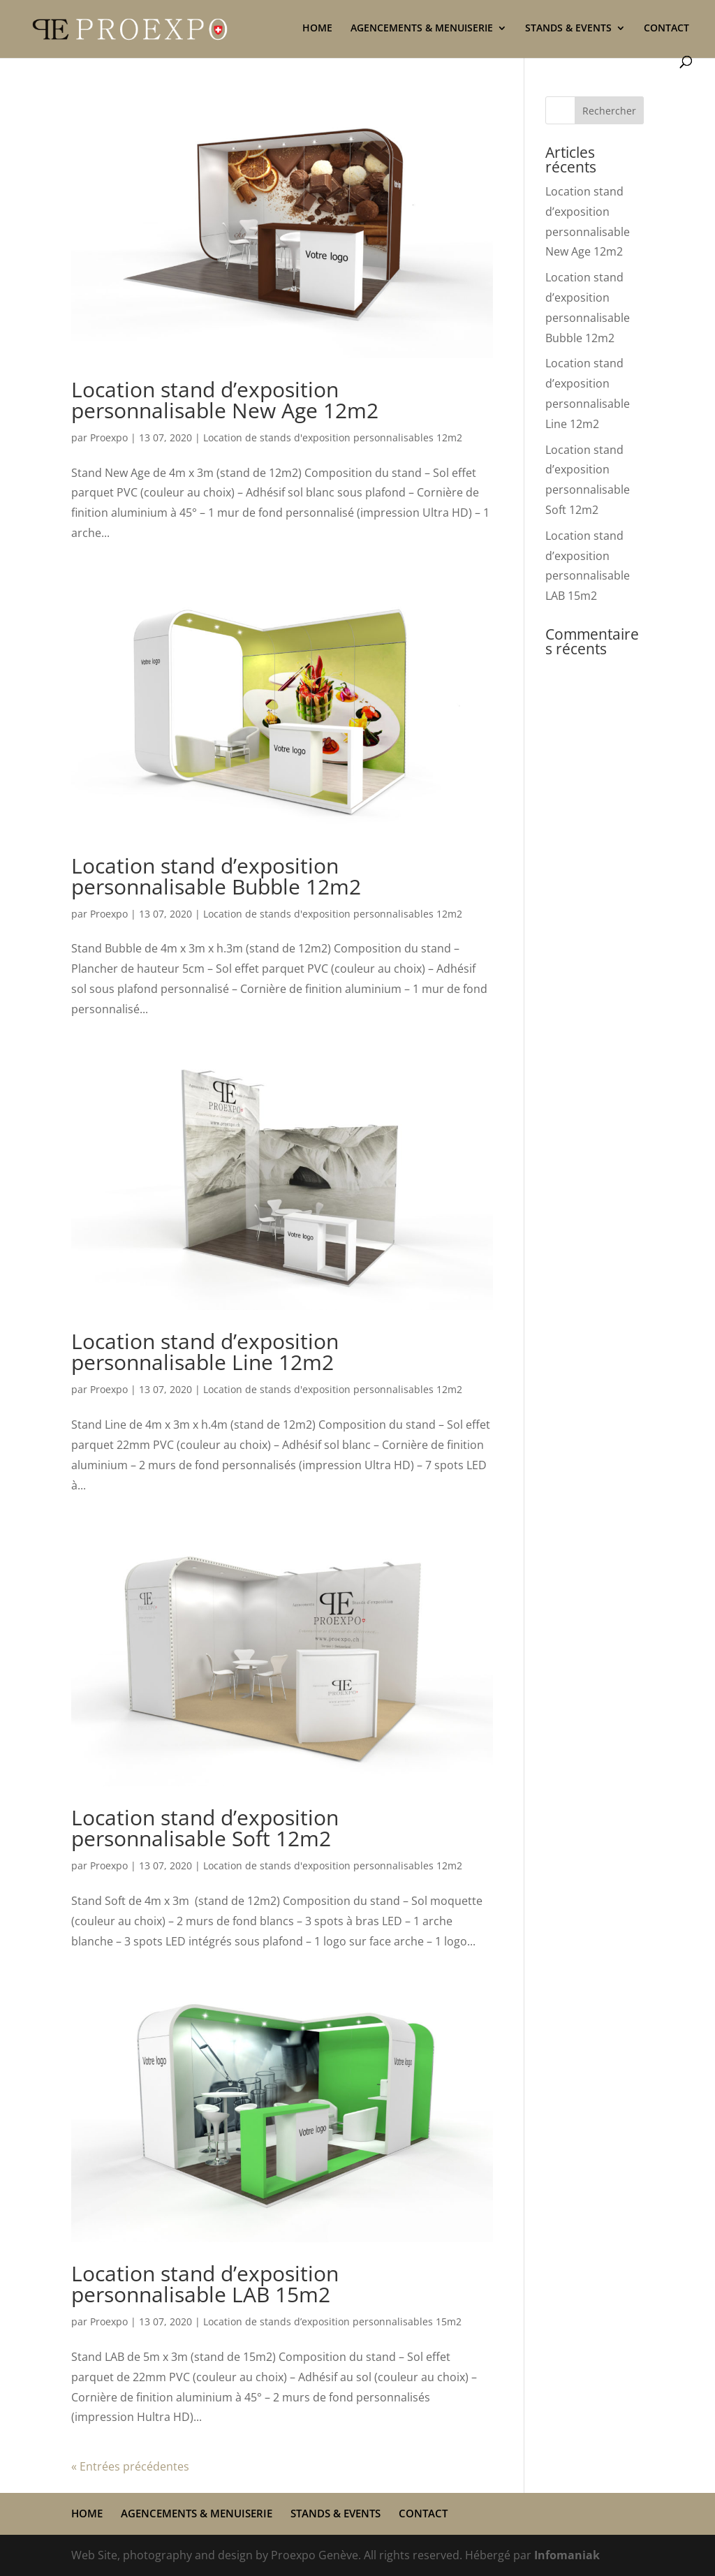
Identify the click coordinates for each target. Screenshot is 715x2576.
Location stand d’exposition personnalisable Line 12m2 (205, 1351)
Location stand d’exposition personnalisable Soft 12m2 (205, 1828)
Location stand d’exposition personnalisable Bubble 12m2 (216, 876)
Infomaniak (567, 2555)
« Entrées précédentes (130, 2466)
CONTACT (666, 28)
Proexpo (109, 437)
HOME (317, 28)
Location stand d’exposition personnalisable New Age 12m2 (224, 400)
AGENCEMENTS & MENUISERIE (422, 28)
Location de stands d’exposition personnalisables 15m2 (332, 2321)
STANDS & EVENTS (568, 28)
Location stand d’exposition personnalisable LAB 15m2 (205, 2284)
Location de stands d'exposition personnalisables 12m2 (332, 437)
